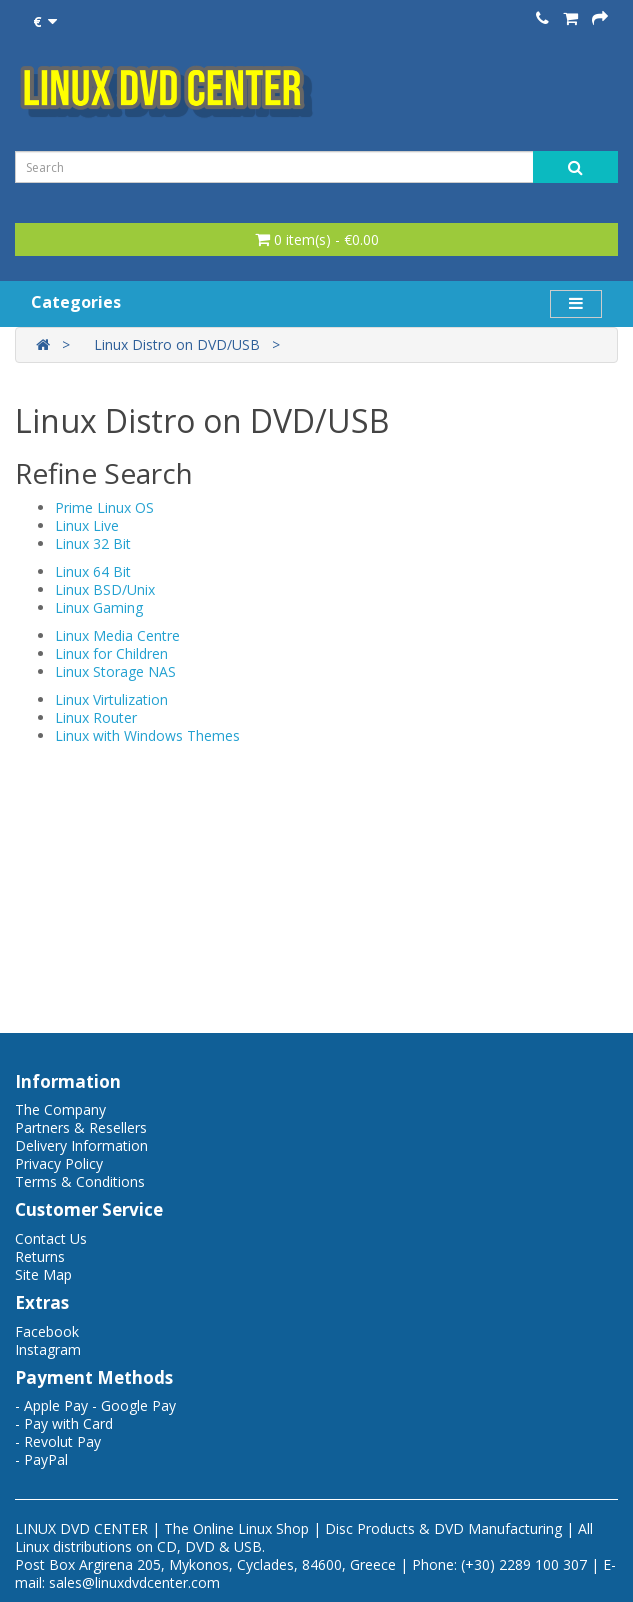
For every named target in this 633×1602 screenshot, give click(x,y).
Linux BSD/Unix (105, 589)
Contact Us (51, 1238)
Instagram (48, 1349)
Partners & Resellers (81, 1127)
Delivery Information (81, 1145)
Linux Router (96, 717)
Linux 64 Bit (93, 571)
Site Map (43, 1274)
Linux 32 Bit (93, 543)
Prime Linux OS (104, 507)
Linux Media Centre (117, 635)
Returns (40, 1256)
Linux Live (87, 525)
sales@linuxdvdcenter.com (134, 1582)
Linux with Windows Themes (147, 735)
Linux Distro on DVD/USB (177, 344)
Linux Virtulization (111, 699)
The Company (60, 1109)
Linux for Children (111, 653)
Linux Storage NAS (115, 671)
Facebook (47, 1331)
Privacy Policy (59, 1163)
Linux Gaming (99, 607)
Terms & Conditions (80, 1181)
